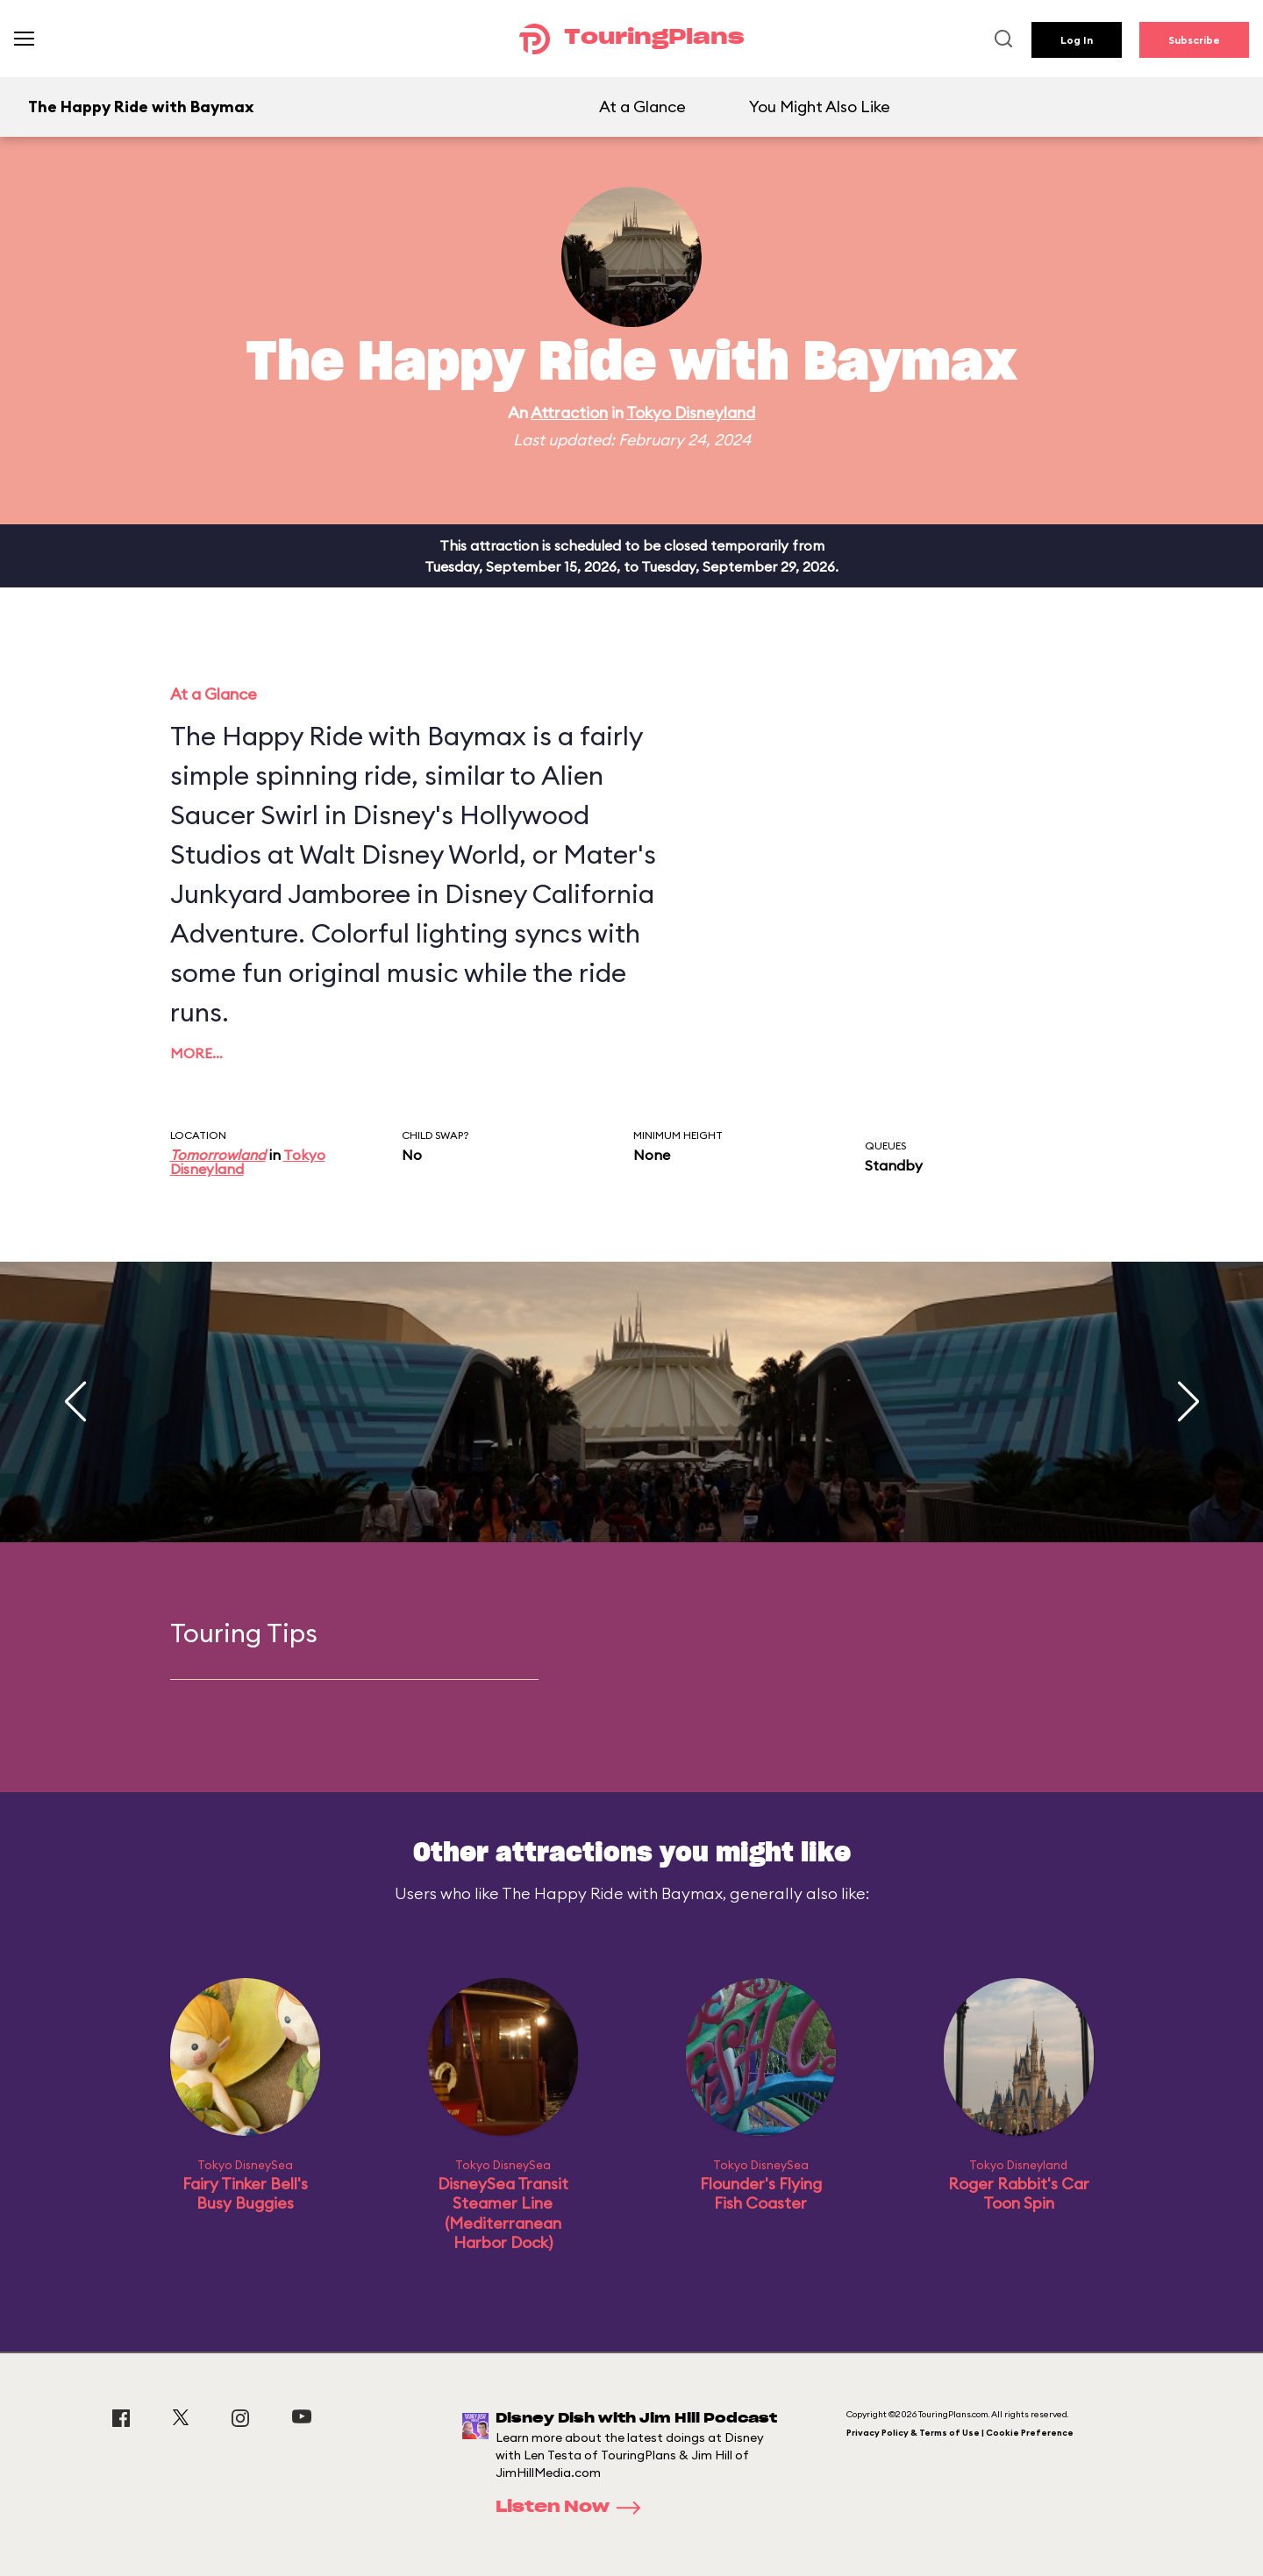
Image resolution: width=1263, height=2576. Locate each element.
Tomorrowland (218, 1154)
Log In (1076, 39)
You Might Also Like (819, 106)
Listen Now (574, 2508)
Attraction (569, 412)
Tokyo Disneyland (690, 412)
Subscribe (1194, 39)
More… (196, 1053)
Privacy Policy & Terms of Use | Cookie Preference (960, 2432)
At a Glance (642, 106)
